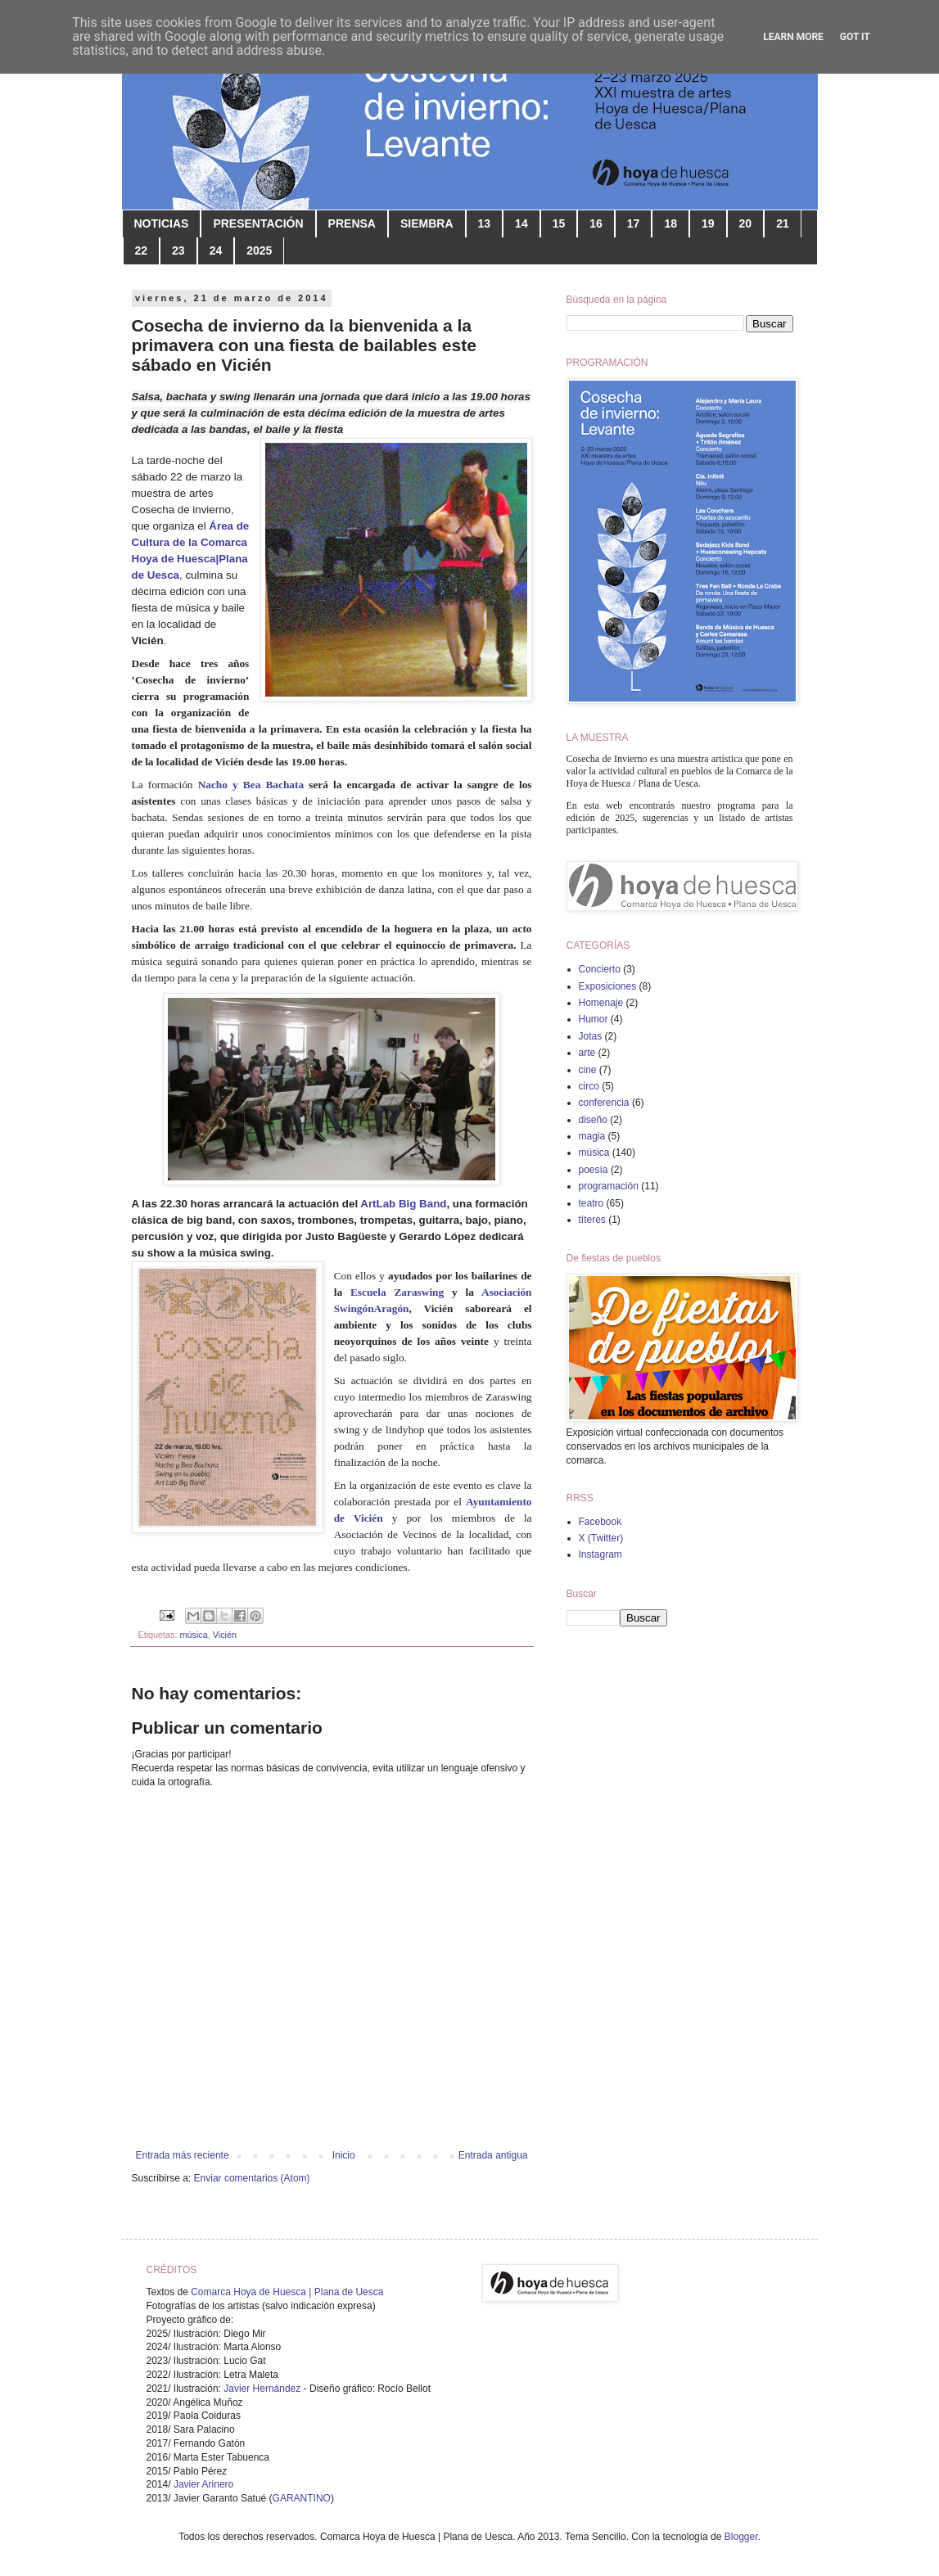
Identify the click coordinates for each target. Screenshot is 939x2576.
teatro (591, 1203)
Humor (593, 1019)
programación (609, 1186)
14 (521, 223)
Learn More (793, 37)
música (194, 1635)
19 (708, 223)
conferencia (604, 1102)
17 (633, 223)
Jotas (591, 1036)
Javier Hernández (261, 2388)
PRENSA (352, 223)
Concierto (600, 969)
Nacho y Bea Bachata (251, 784)
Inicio (343, 2155)
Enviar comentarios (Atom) (252, 2178)
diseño (593, 1120)
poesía (593, 1169)
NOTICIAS (161, 223)
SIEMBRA (427, 223)
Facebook (600, 1521)
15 (559, 223)
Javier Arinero (203, 2484)
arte (587, 1052)
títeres (592, 1219)
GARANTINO (302, 2498)
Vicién (225, 1635)
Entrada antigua (493, 2155)
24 (216, 250)
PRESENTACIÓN (258, 223)
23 (178, 250)
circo (589, 1086)
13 (484, 223)
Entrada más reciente (182, 2155)
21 (782, 223)
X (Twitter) (601, 1538)
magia (592, 1136)
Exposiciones (608, 986)
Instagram (600, 1554)
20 (745, 223)
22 (141, 250)
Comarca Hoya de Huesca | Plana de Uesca (287, 2292)
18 (670, 223)
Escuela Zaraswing (397, 1292)
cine (588, 1070)
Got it (855, 37)
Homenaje (601, 1002)
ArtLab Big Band (403, 1204)
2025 (259, 250)
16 (596, 223)
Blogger (741, 2536)
